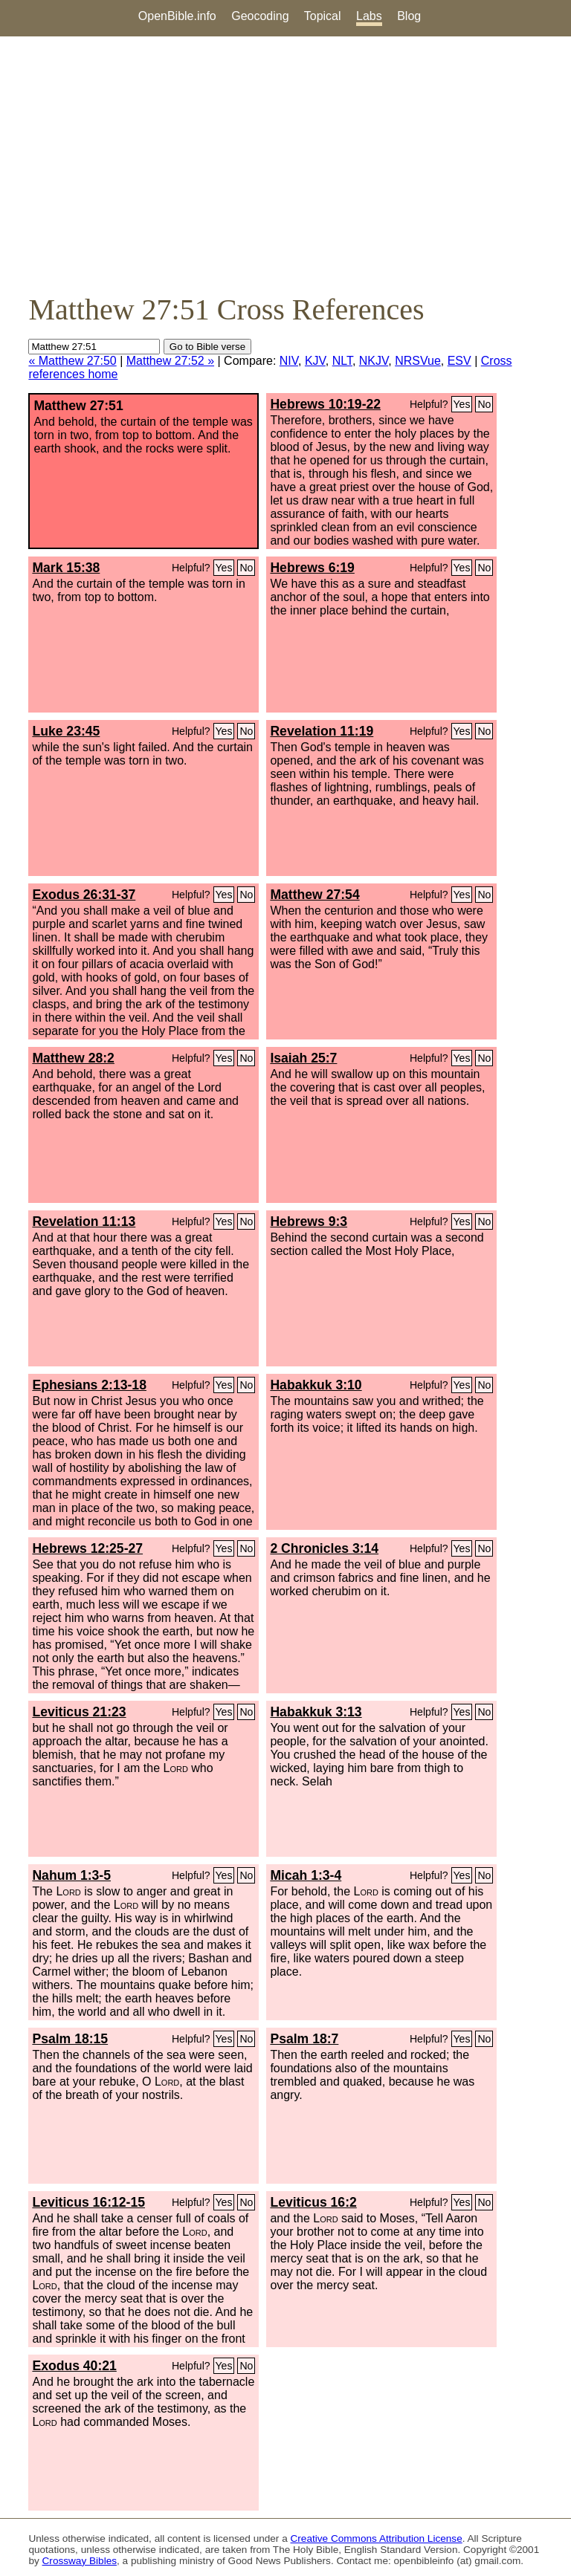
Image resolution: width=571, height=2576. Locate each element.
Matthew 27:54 (314, 894)
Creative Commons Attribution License (376, 2538)
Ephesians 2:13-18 (89, 1385)
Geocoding (259, 16)
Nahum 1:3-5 (71, 1875)
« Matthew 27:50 (72, 360)
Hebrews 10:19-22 (325, 404)
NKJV (373, 360)
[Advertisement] (285, 164)
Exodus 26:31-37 (83, 894)
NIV (289, 360)
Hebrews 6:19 (312, 567)
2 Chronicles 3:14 (324, 1548)
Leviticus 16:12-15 (88, 2202)
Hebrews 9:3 (308, 1221)
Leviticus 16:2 (313, 2202)
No (484, 404)
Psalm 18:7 (304, 2038)
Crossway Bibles (79, 2560)
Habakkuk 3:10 (315, 1385)
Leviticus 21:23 (79, 1711)
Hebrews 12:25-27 (87, 1548)
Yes (462, 404)
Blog (409, 16)
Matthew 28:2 (73, 1058)
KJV (315, 360)
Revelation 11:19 (321, 731)
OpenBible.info (177, 16)
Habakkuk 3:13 (315, 1711)
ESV (459, 360)
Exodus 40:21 (74, 2365)
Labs (369, 16)
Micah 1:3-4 (305, 1875)
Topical (322, 16)
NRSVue (418, 360)
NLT (342, 360)
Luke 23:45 (66, 731)
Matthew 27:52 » (170, 360)
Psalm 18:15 (70, 2038)
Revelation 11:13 (83, 1221)
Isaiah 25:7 (303, 1058)
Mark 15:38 (66, 567)
